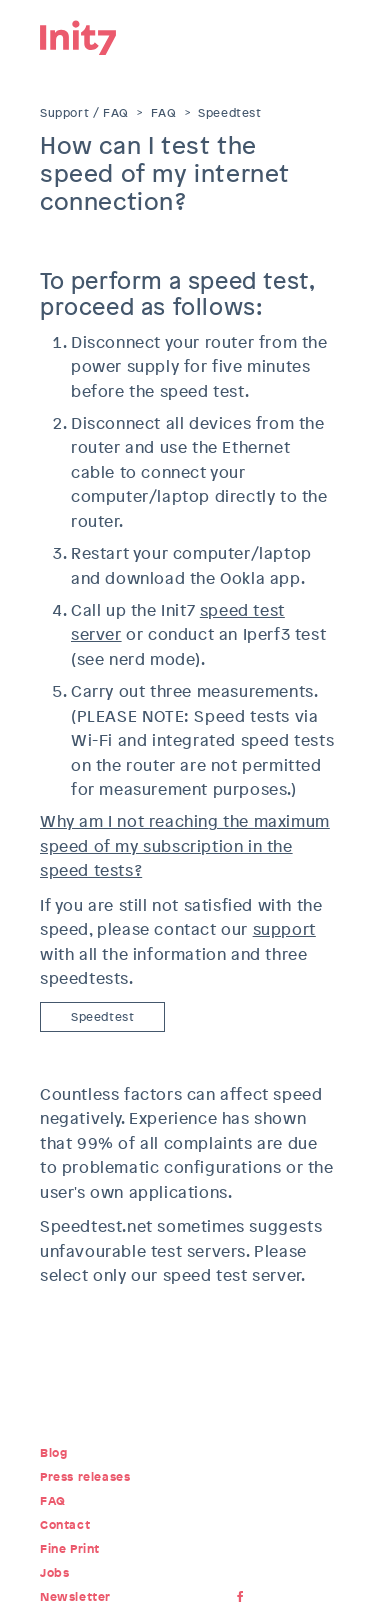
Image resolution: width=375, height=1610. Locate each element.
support (284, 929)
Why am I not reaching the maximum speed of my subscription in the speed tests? (185, 846)
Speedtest (229, 113)
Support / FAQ (84, 113)
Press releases (85, 1477)
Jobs (54, 1573)
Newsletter (75, 1597)
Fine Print (70, 1549)
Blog (53, 1453)
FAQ (164, 113)
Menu (320, 35)
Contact (65, 1525)
